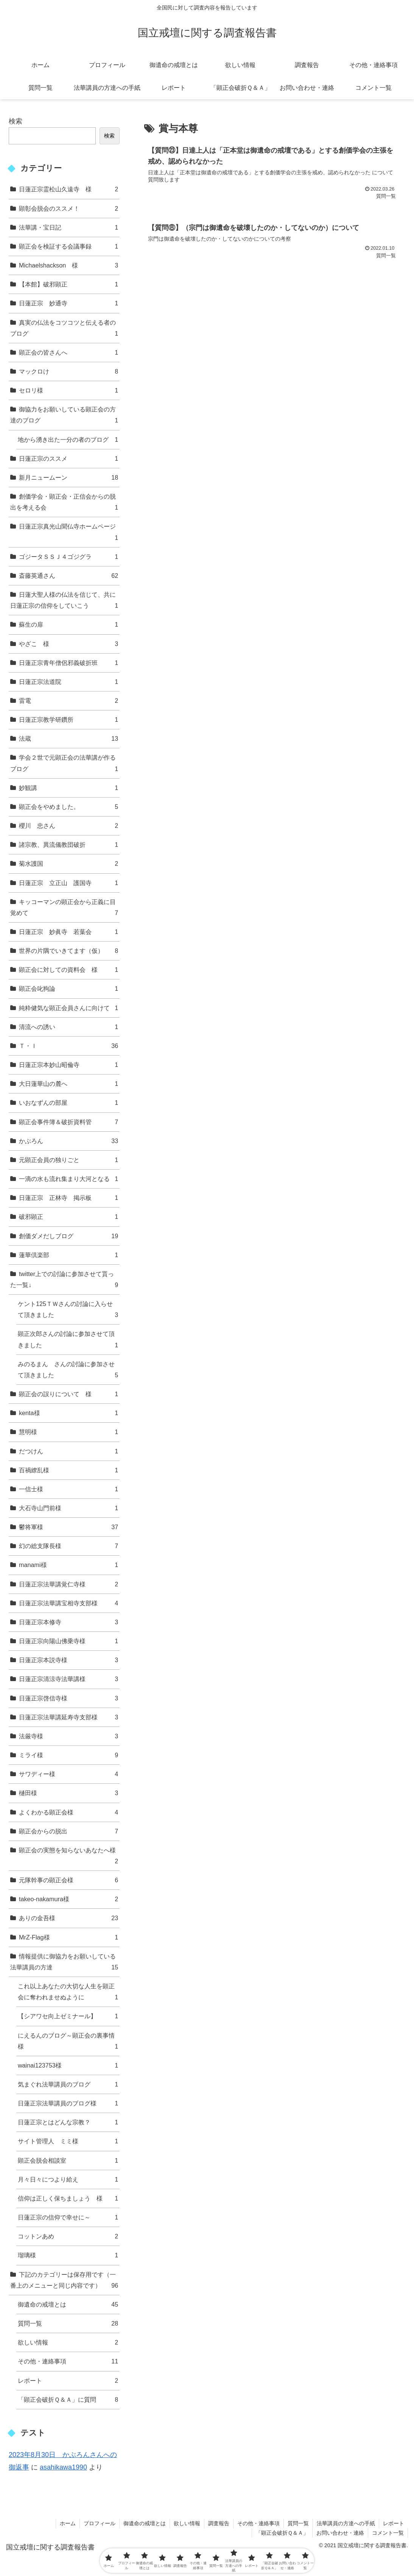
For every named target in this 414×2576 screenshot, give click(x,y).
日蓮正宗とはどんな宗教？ (68, 2122)
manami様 (68, 1564)
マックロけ (68, 371)
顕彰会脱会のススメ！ (68, 208)
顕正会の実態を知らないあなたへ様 (68, 1857)
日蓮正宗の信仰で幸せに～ (68, 2217)
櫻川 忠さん (68, 825)
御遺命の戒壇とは (68, 2304)
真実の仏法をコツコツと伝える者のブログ (64, 329)
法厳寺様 (68, 1736)
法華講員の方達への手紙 (346, 2523)
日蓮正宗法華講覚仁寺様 (68, 1584)
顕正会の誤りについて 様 (68, 1394)
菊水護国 (68, 863)
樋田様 (68, 1793)
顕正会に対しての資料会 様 (68, 969)
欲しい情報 (68, 2342)
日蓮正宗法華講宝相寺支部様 (68, 1603)
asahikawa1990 (63, 2467)
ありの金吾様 (68, 1918)
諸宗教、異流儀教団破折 (68, 844)
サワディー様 (68, 1774)
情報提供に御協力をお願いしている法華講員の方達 (64, 1963)
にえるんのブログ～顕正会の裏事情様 (68, 2042)
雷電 (68, 700)
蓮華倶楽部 (68, 1255)
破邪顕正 (68, 1216)
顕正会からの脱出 (68, 1831)
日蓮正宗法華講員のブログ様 (68, 2103)
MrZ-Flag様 (68, 1937)
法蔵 (68, 738)
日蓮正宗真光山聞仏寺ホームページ (68, 533)
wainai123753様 (68, 2065)
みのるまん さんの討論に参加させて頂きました (68, 1371)
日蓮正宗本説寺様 (68, 1660)
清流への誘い (68, 1026)
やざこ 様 (68, 643)
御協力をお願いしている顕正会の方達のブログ (64, 416)
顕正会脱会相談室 (68, 2160)
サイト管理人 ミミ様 (68, 2141)
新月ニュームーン (68, 477)
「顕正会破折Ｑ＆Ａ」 (282, 2533)
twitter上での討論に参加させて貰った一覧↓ (64, 1280)
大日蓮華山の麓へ (68, 1083)
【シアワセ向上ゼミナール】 (68, 2016)
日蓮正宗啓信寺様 (68, 1698)
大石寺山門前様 (68, 1508)
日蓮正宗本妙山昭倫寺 (68, 1064)
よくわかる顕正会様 (68, 1812)
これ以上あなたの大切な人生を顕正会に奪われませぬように (68, 1993)
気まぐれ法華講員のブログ (68, 2084)
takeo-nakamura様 (68, 1899)
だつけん (68, 1451)
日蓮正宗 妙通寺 (68, 303)
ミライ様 (68, 1755)
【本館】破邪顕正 (68, 284)
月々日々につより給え (68, 2179)
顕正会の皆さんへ (68, 352)
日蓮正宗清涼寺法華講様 (68, 1679)
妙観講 (68, 787)
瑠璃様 (68, 2255)
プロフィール (99, 2523)
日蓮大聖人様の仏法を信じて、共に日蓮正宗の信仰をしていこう (64, 601)
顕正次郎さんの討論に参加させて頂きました (68, 1340)
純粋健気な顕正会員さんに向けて (68, 1008)
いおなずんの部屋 (68, 1102)
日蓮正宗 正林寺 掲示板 (68, 1197)
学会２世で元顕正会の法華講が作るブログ (64, 764)
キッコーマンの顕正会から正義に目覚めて (64, 908)
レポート (68, 2380)
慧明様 (68, 1431)
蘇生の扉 (68, 624)
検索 (15, 121)
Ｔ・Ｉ (68, 1045)
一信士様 (68, 1489)
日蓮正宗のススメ (68, 458)
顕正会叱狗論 (68, 988)
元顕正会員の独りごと (68, 1159)
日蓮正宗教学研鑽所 (68, 719)
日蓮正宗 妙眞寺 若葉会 (68, 931)
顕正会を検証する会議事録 (68, 246)
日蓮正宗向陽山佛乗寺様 (68, 1641)
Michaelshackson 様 (68, 265)
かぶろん (68, 1141)
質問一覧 (68, 2323)
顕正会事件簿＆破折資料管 (68, 1122)
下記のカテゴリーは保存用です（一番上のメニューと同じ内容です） (64, 2281)
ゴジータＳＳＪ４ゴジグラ (68, 556)
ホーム (68, 2523)
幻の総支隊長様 (68, 1546)
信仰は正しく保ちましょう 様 (68, 2198)
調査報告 (218, 2523)
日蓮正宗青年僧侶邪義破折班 (68, 662)
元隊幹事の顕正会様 (68, 1880)
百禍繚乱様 (68, 1470)
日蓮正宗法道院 (68, 681)
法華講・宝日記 (68, 227)
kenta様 (68, 1413)
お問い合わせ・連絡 (340, 2533)
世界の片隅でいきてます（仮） (68, 950)
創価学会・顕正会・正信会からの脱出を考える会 (64, 503)
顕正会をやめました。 (68, 806)
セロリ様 (68, 390)
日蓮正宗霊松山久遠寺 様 (68, 189)
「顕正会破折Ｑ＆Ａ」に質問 (68, 2399)
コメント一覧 (388, 2533)
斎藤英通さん (68, 575)
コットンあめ (68, 2236)
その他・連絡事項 (68, 2361)
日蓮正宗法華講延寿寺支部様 (68, 1717)
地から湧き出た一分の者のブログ (68, 439)
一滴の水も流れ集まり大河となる (68, 1178)
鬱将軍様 (68, 1527)
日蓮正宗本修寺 (68, 1622)
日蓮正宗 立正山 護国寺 (68, 882)
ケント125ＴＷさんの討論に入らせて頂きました (68, 1310)
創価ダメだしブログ (68, 1236)
